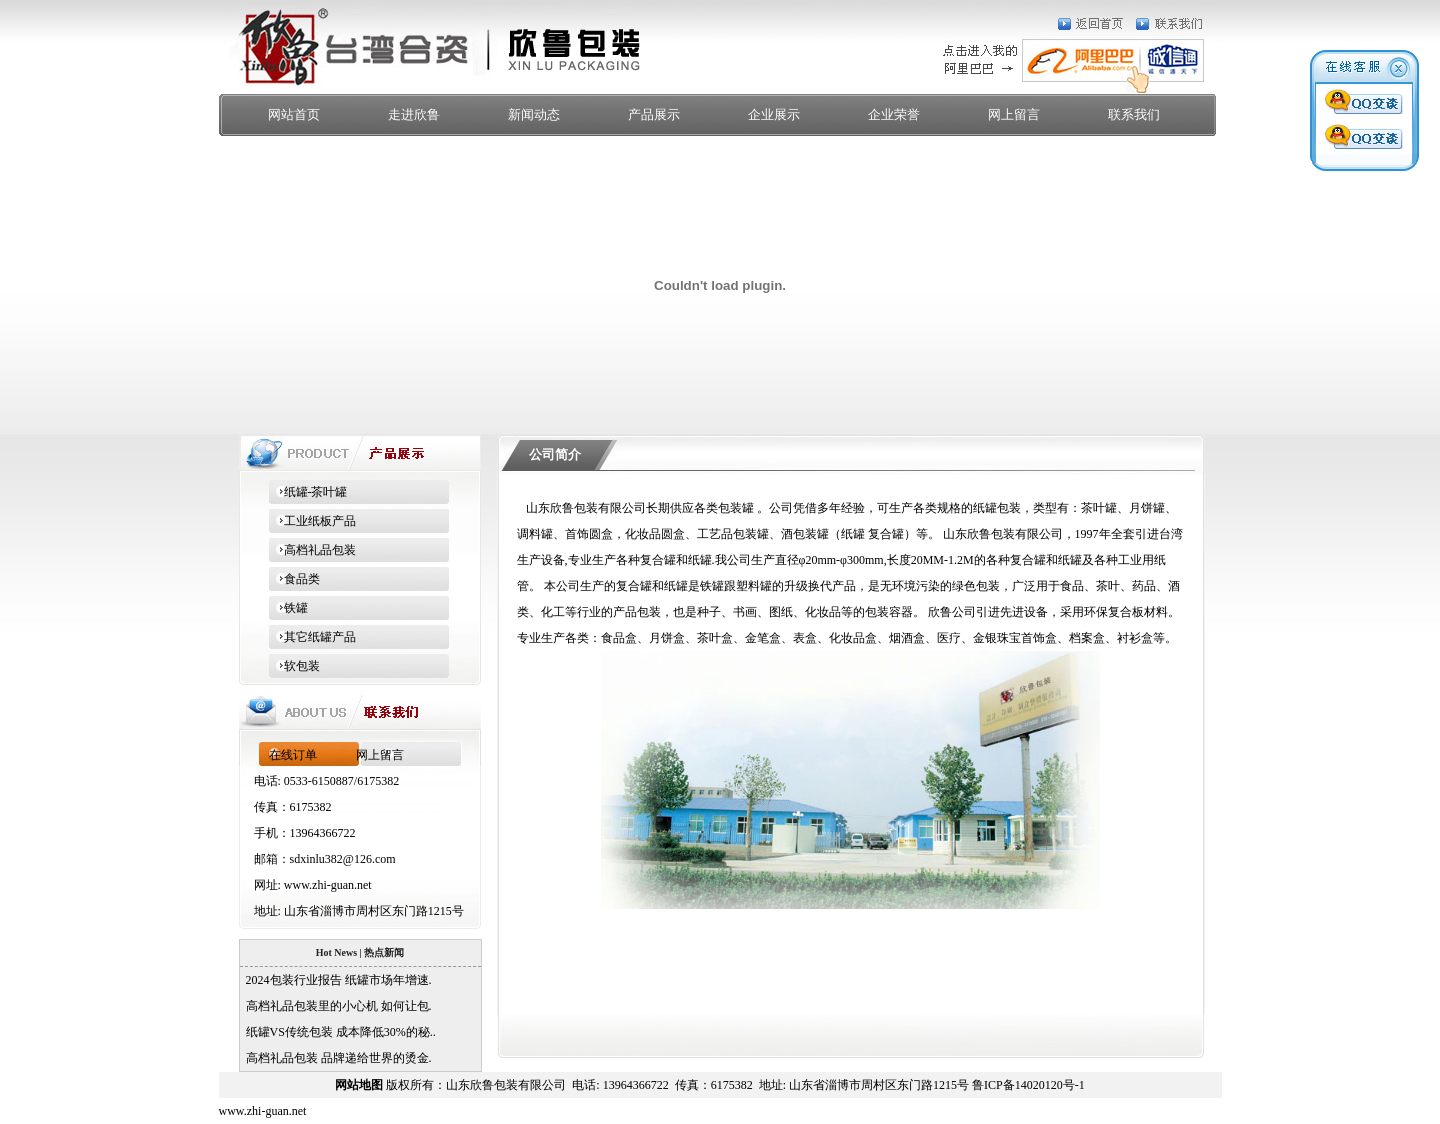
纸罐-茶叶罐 (308, 492)
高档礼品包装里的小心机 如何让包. (336, 1006)
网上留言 (1014, 114)
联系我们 (1134, 114)
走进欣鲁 (414, 114)
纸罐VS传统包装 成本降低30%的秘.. (338, 1032)
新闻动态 (534, 114)
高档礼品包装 (312, 550)
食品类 (294, 579)
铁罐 (288, 608)
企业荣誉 (894, 114)
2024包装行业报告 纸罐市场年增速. (336, 980)
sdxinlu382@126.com (343, 859)
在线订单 (293, 755)
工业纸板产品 (312, 521)
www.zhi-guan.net (328, 885)
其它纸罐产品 (312, 637)
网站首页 (294, 114)
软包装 (294, 666)
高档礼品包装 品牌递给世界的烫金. (336, 1058)
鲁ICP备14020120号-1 (1028, 1085)
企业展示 (774, 114)
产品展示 (654, 114)
